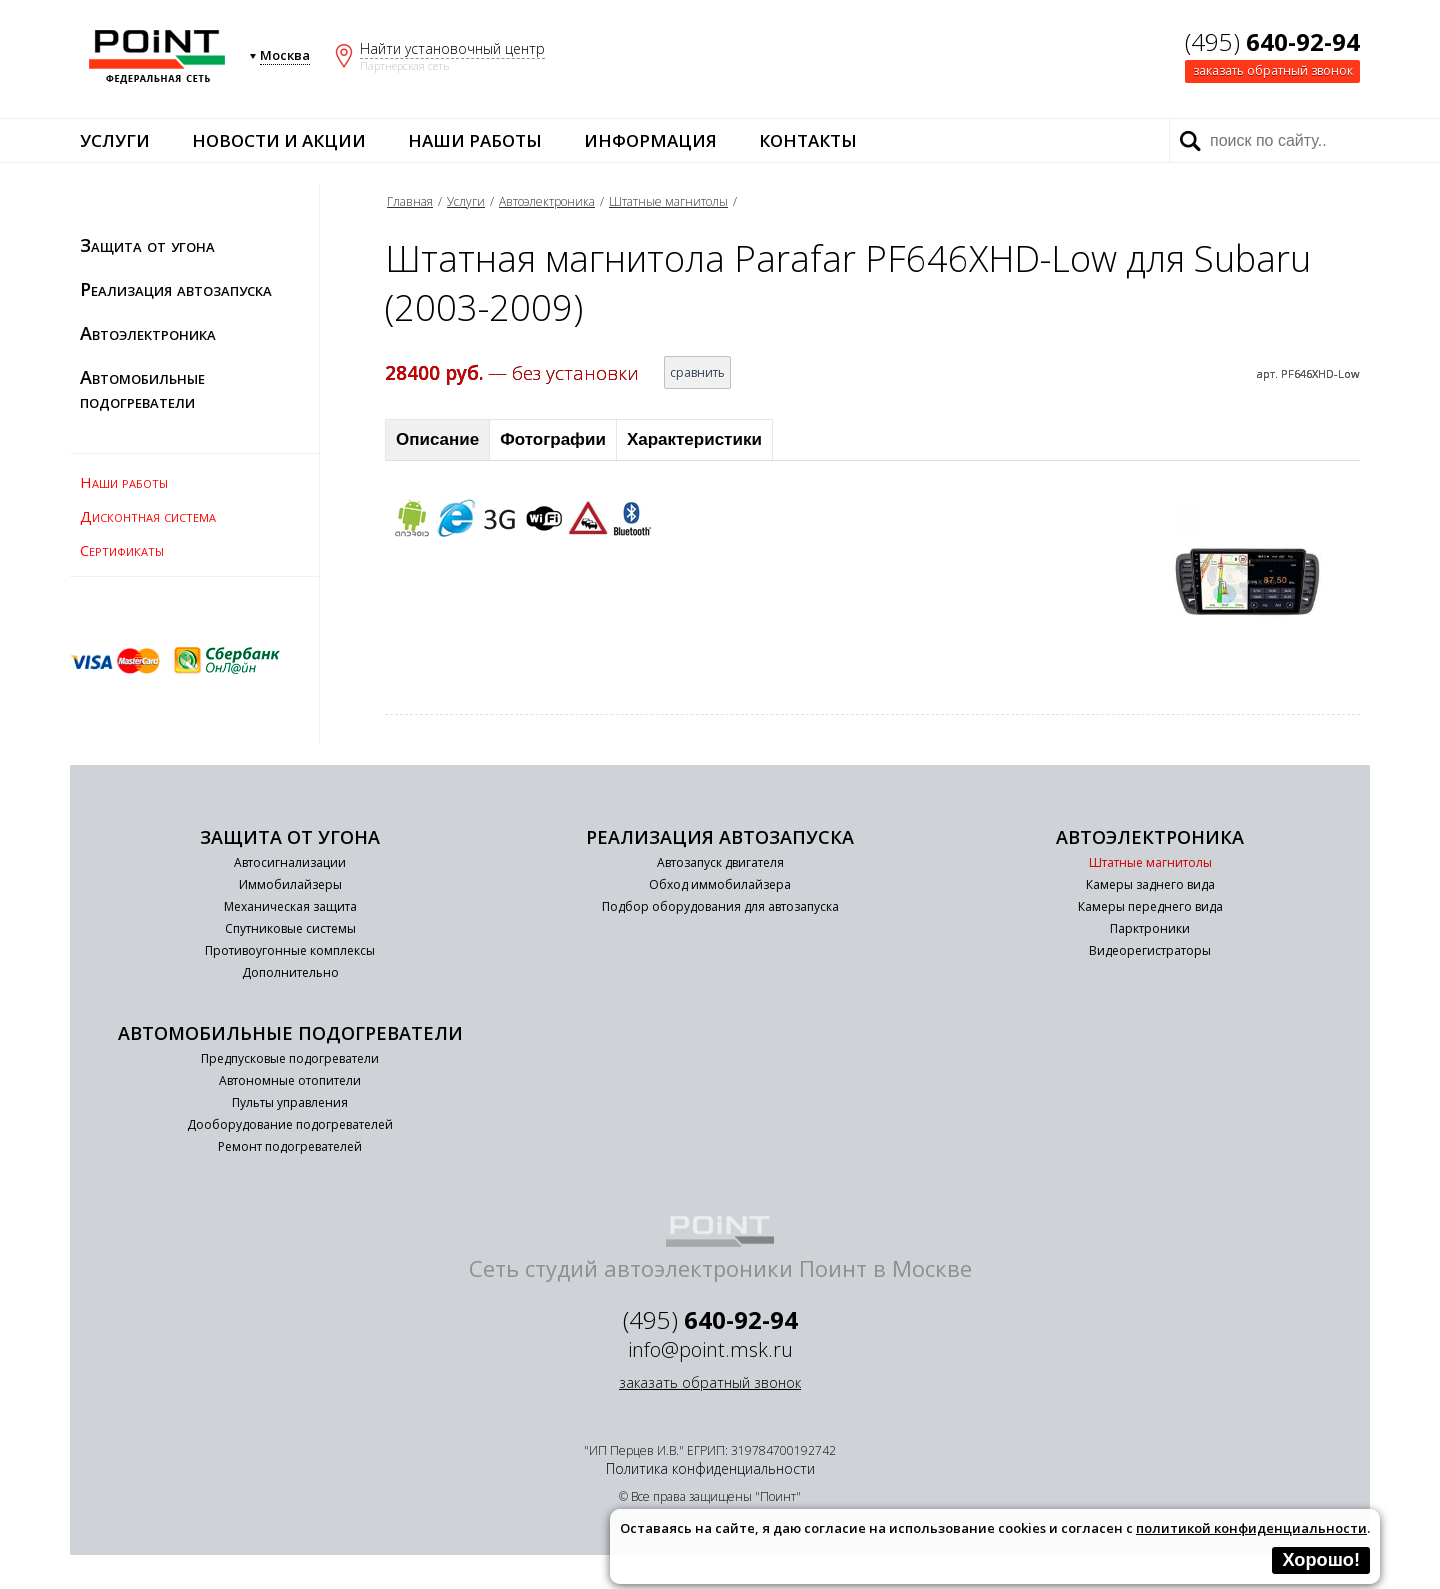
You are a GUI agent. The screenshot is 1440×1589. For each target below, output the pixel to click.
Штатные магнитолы (668, 201)
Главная (410, 201)
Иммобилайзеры (290, 884)
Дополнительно (290, 972)
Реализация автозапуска (176, 289)
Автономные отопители (290, 1080)
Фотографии (553, 439)
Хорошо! (1321, 1560)
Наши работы (475, 140)
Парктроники (1150, 928)
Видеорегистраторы (1150, 950)
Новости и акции (279, 140)
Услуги (115, 140)
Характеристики (694, 439)
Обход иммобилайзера (720, 884)
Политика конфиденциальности (710, 1468)
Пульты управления (290, 1102)
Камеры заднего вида (1150, 884)
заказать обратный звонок (1273, 70)
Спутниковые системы (290, 928)
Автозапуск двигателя (720, 862)
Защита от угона (147, 245)
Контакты (808, 140)
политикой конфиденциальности (1251, 1528)
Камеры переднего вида (1150, 906)
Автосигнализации (290, 862)
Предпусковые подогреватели (290, 1058)
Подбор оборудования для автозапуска (720, 906)
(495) (1272, 41)
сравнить (697, 372)
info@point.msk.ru (710, 1349)
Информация (650, 140)
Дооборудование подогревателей (290, 1124)
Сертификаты (122, 550)
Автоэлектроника (148, 333)
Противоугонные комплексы (290, 950)
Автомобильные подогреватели (142, 389)
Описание (437, 439)
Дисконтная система (148, 516)
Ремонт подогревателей (290, 1146)
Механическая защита (290, 906)
